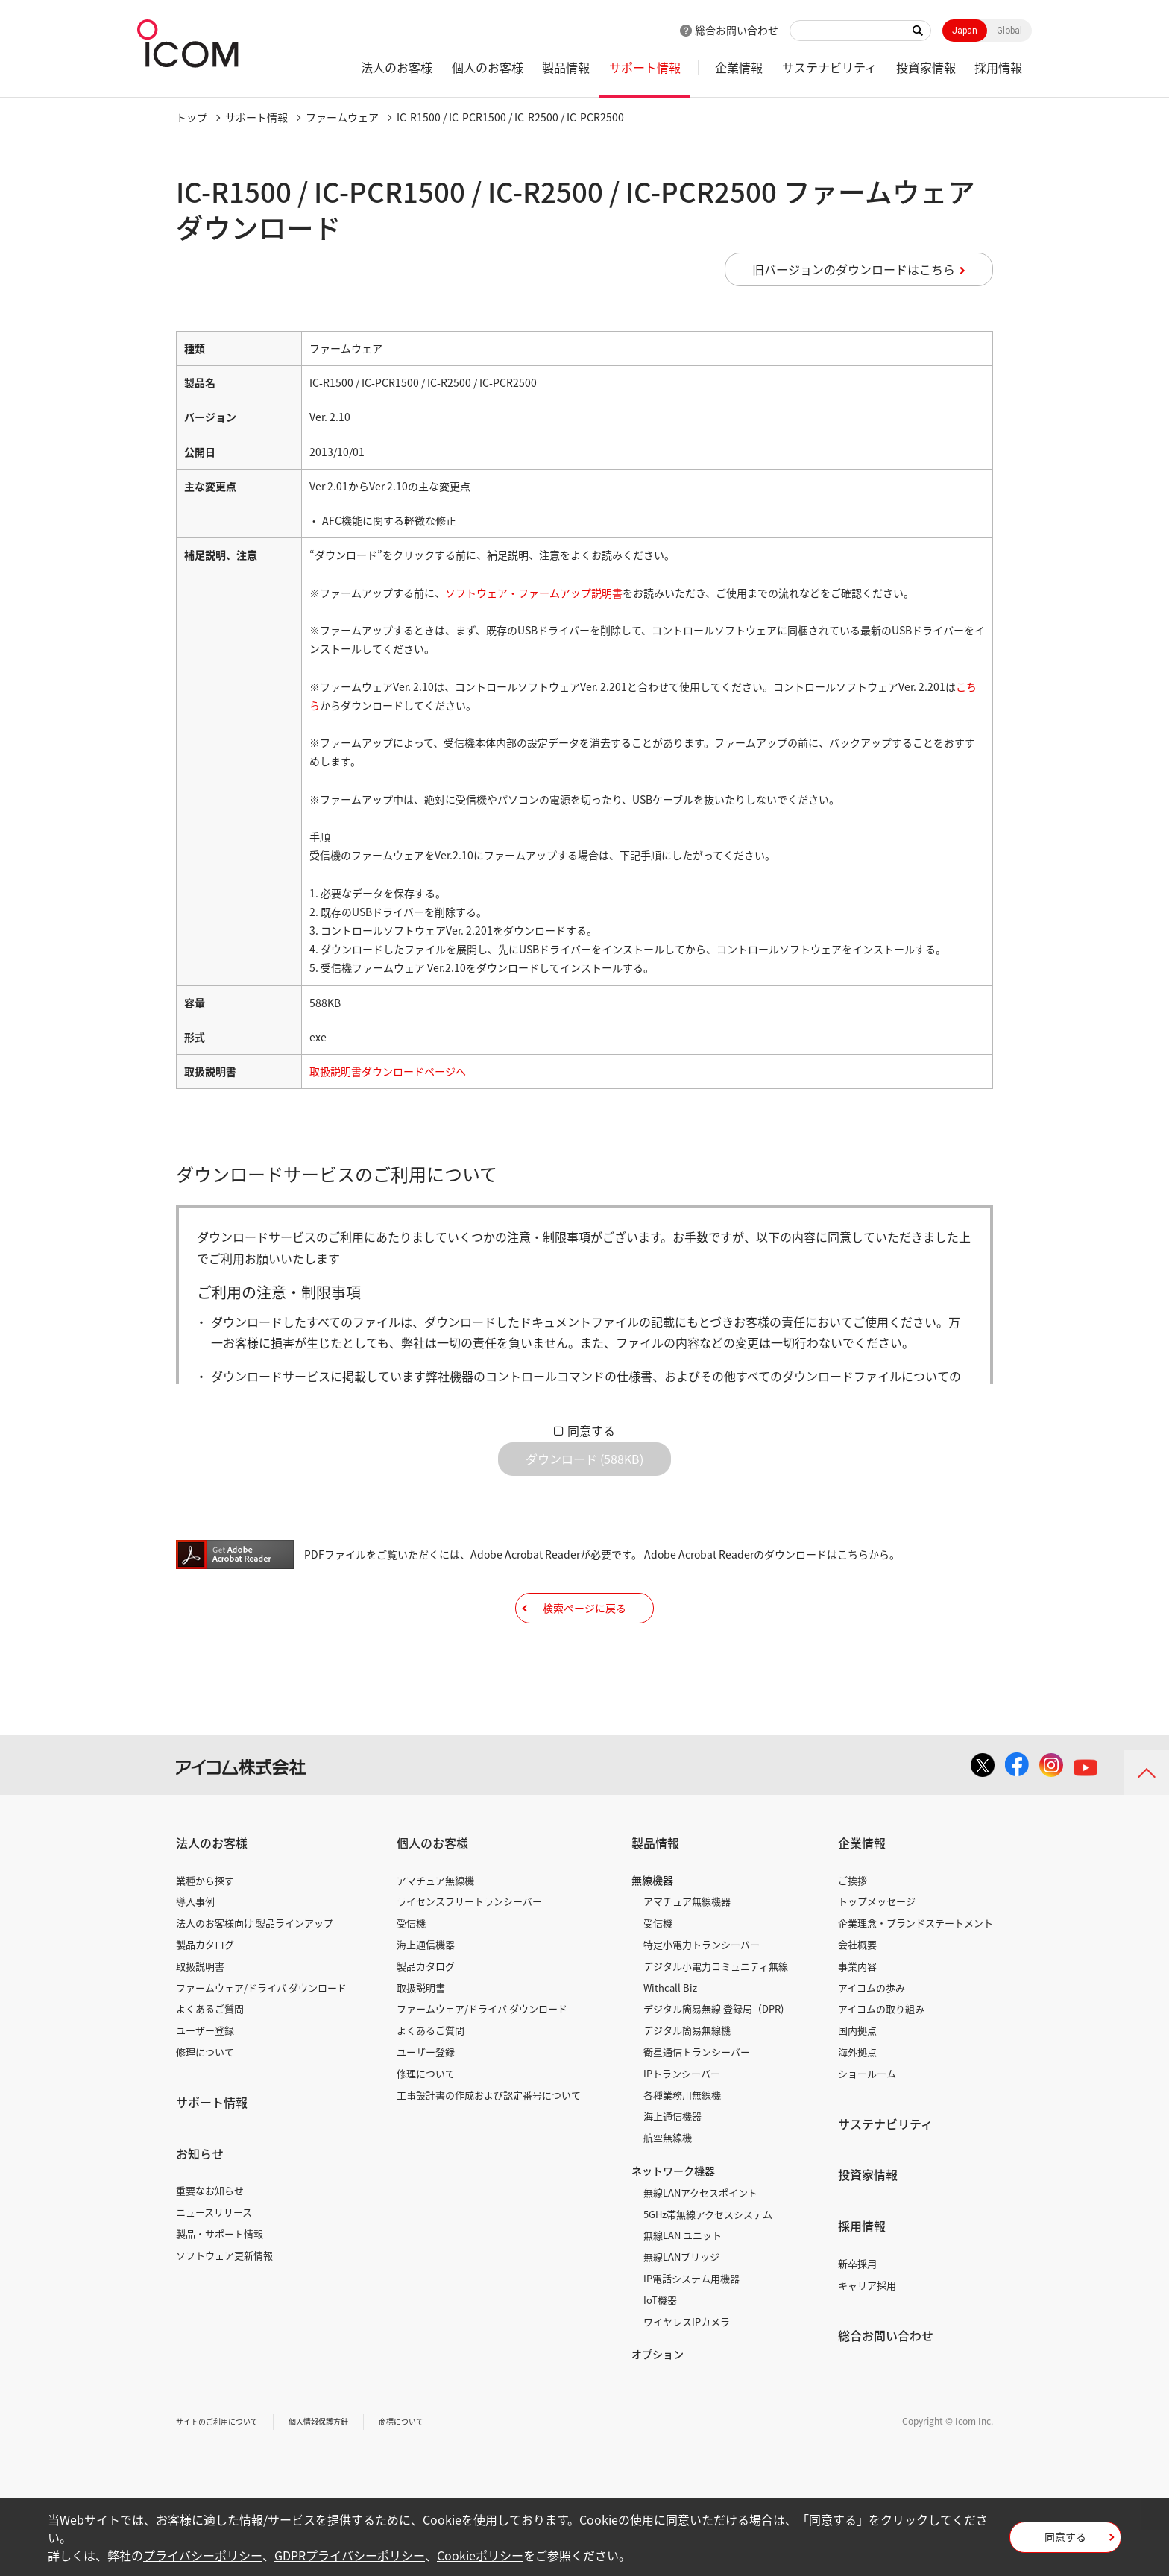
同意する (591, 1430)
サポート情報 (645, 67)
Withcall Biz (670, 2034)
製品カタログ (205, 1990)
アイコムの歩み (871, 2034)
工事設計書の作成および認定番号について (489, 2141)
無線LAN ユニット (682, 2281)
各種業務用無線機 (682, 2141)
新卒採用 (857, 2309)
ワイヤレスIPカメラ (686, 2368)
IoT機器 (660, 2346)
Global (1009, 30)
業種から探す (205, 1926)
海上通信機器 (426, 1990)
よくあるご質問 (210, 2055)
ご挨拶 (852, 1926)
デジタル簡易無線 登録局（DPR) (713, 2055)
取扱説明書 (200, 2012)
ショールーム (867, 2119)
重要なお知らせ (210, 2236)
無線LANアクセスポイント (700, 2239)
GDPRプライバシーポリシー (349, 2555)
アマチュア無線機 (435, 1926)
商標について (434, 2467)
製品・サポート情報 (219, 2280)
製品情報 (566, 67)
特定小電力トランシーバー (701, 1990)
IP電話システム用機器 (691, 2324)
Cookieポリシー (480, 2555)
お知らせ (200, 2200)
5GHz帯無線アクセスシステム (707, 2260)
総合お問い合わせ (736, 29)
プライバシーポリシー (202, 2555)
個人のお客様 (487, 67)
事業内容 (857, 2012)
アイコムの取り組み (881, 2055)
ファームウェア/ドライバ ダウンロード (261, 2034)
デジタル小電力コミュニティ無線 (715, 2012)
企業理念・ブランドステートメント (915, 1969)
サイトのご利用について (225, 2467)
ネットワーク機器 (673, 2216)
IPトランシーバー (681, 2119)
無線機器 (652, 1926)
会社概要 (857, 1990)
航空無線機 (667, 2183)
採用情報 (998, 67)
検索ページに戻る (584, 1642)
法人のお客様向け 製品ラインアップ (254, 1969)
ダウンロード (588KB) (584, 1471)
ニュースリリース (214, 2258)
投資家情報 (926, 67)
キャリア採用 (867, 2331)
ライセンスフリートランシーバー (469, 1947)
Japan (964, 30)
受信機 (411, 1969)
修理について (205, 2098)
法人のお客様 (396, 67)
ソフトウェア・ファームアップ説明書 (534, 592)
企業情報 (739, 67)
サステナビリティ (829, 67)
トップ (191, 117)
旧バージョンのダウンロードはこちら (853, 269)
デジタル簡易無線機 (687, 2076)
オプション (657, 2400)
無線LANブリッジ (681, 2303)
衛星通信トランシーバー (696, 2098)
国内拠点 (857, 2076)
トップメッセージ (877, 1947)
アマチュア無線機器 (687, 1947)
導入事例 (195, 1947)
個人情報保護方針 (340, 2467)
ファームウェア (342, 117)
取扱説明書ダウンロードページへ (387, 1071)
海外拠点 (857, 2098)
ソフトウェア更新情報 (224, 2301)
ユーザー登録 (205, 2076)
